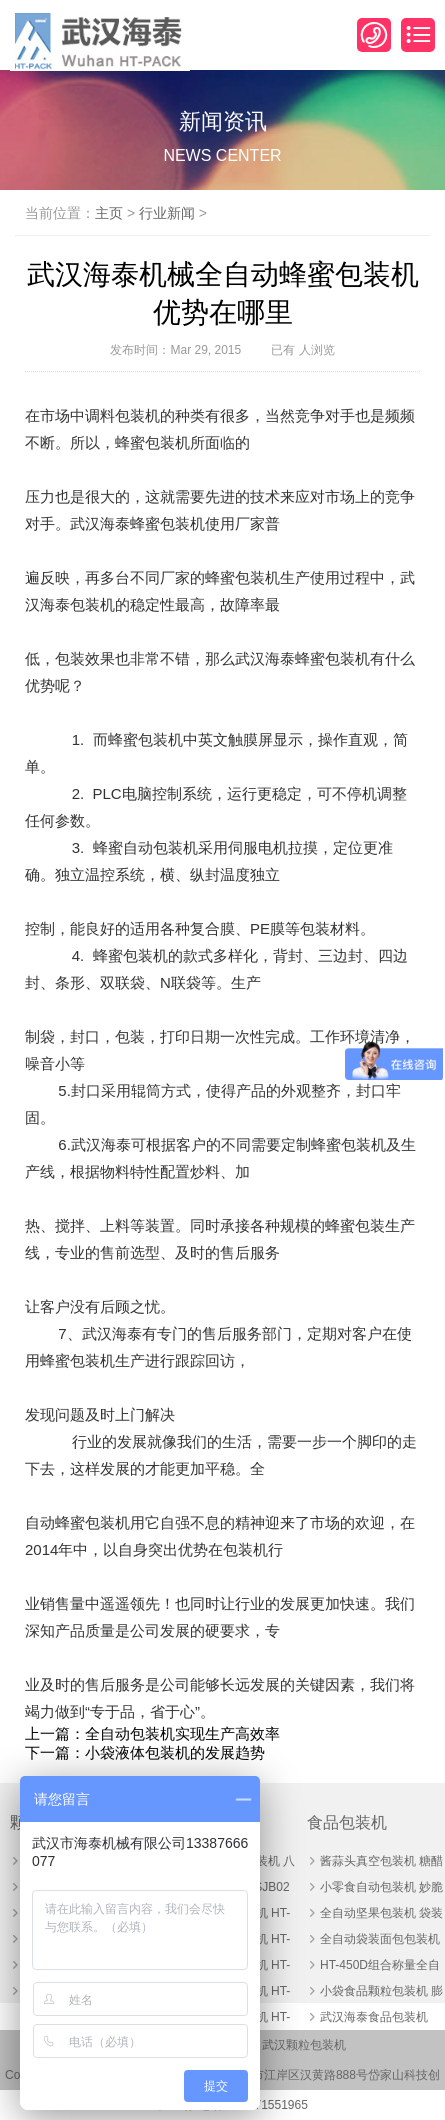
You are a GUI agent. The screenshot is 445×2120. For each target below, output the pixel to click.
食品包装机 (347, 1822)
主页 (109, 213)
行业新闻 (167, 213)
